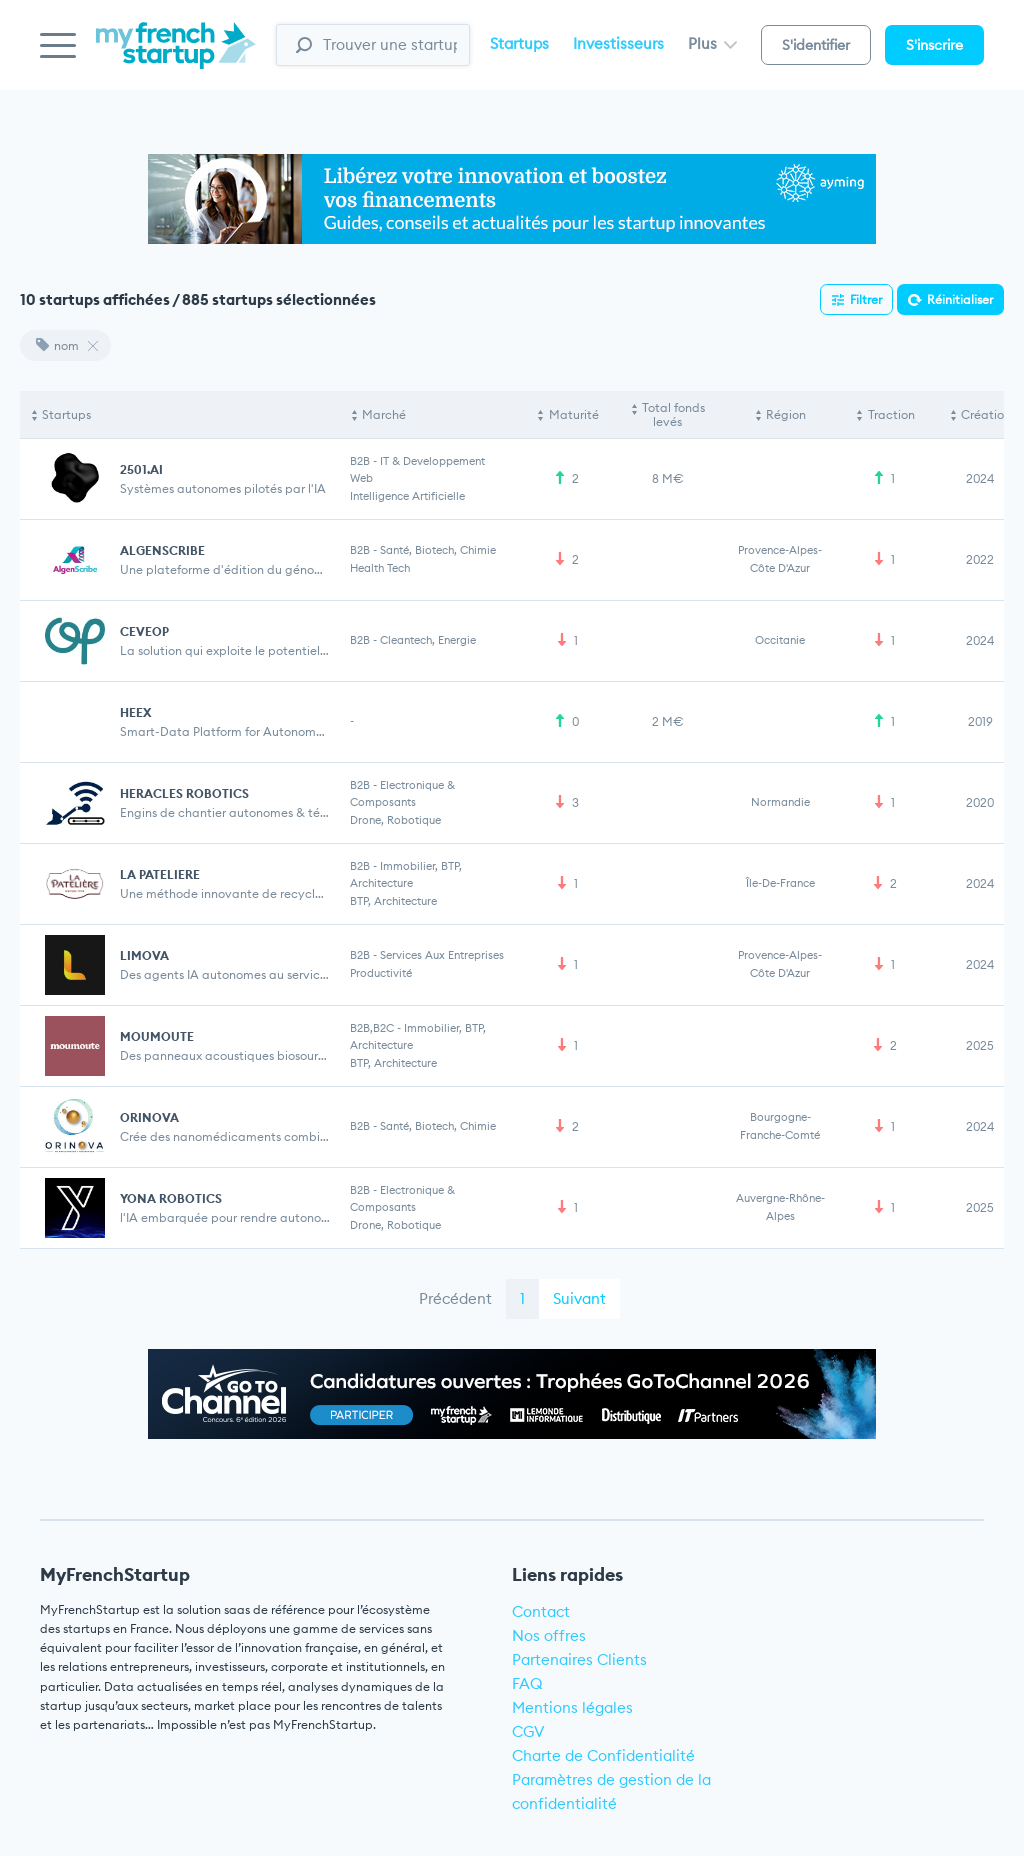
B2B (360, 461)
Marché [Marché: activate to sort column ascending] (384, 414)
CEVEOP (144, 631)
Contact (541, 1611)
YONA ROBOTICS (171, 1198)
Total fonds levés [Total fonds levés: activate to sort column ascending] (673, 414)
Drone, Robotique (395, 820)
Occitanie (780, 640)
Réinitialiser (960, 299)
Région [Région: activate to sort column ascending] (786, 414)
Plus (712, 43)
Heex (135, 712)
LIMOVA (144, 955)
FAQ (527, 1683)
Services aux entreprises (442, 955)
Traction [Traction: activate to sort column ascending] (891, 414)
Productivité (381, 973)
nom (57, 345)
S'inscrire (934, 45)
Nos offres (549, 1635)
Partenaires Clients (579, 1659)
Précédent (455, 1298)
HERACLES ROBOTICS (184, 793)
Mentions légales (572, 1707)
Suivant (579, 1298)
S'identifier (816, 45)
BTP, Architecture (393, 901)
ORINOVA (149, 1117)
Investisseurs (618, 43)
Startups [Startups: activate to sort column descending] (66, 414)
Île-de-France (780, 883)
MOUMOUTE (157, 1036)
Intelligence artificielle (407, 496)
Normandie (780, 802)
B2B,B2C (372, 1028)
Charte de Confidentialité (603, 1755)
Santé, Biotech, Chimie (438, 550)
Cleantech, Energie (428, 640)
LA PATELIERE (160, 874)
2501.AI (141, 469)
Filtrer (866, 299)
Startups (519, 43)
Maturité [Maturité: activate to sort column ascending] (574, 414)
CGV (528, 1731)
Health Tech (380, 568)
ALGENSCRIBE (162, 550)
